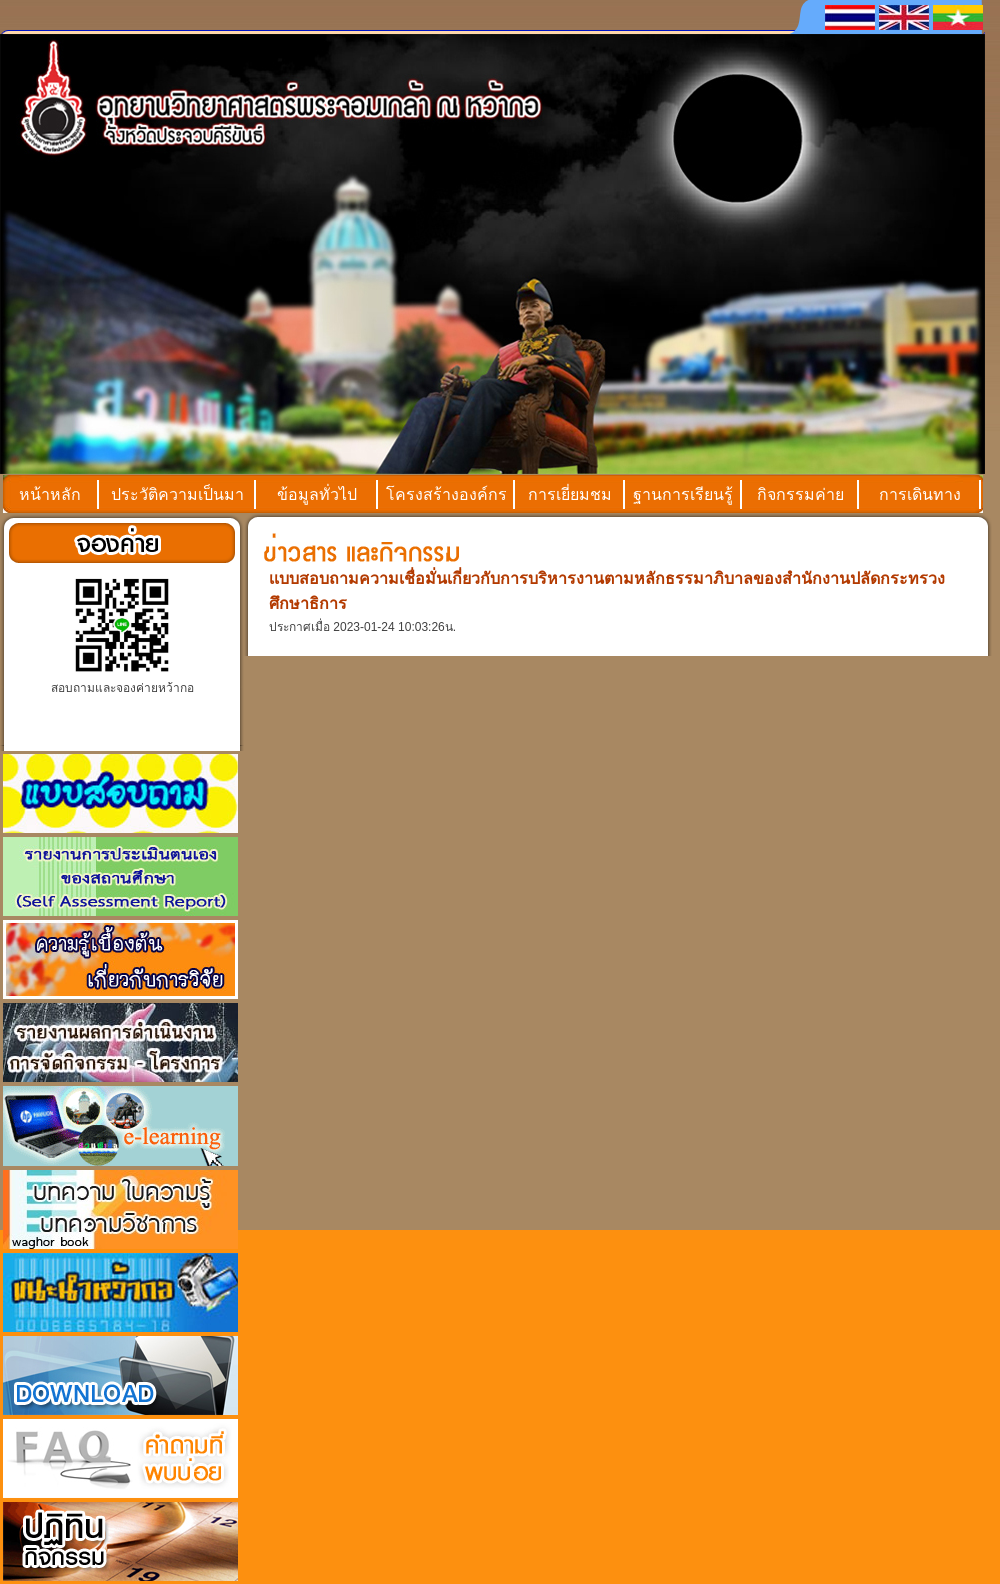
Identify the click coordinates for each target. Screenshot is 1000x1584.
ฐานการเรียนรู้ (683, 494)
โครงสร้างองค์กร (446, 494)
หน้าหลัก (50, 494)
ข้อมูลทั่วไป (317, 494)
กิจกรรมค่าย (800, 494)
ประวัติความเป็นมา (177, 494)
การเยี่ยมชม (570, 494)
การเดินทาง (920, 494)
